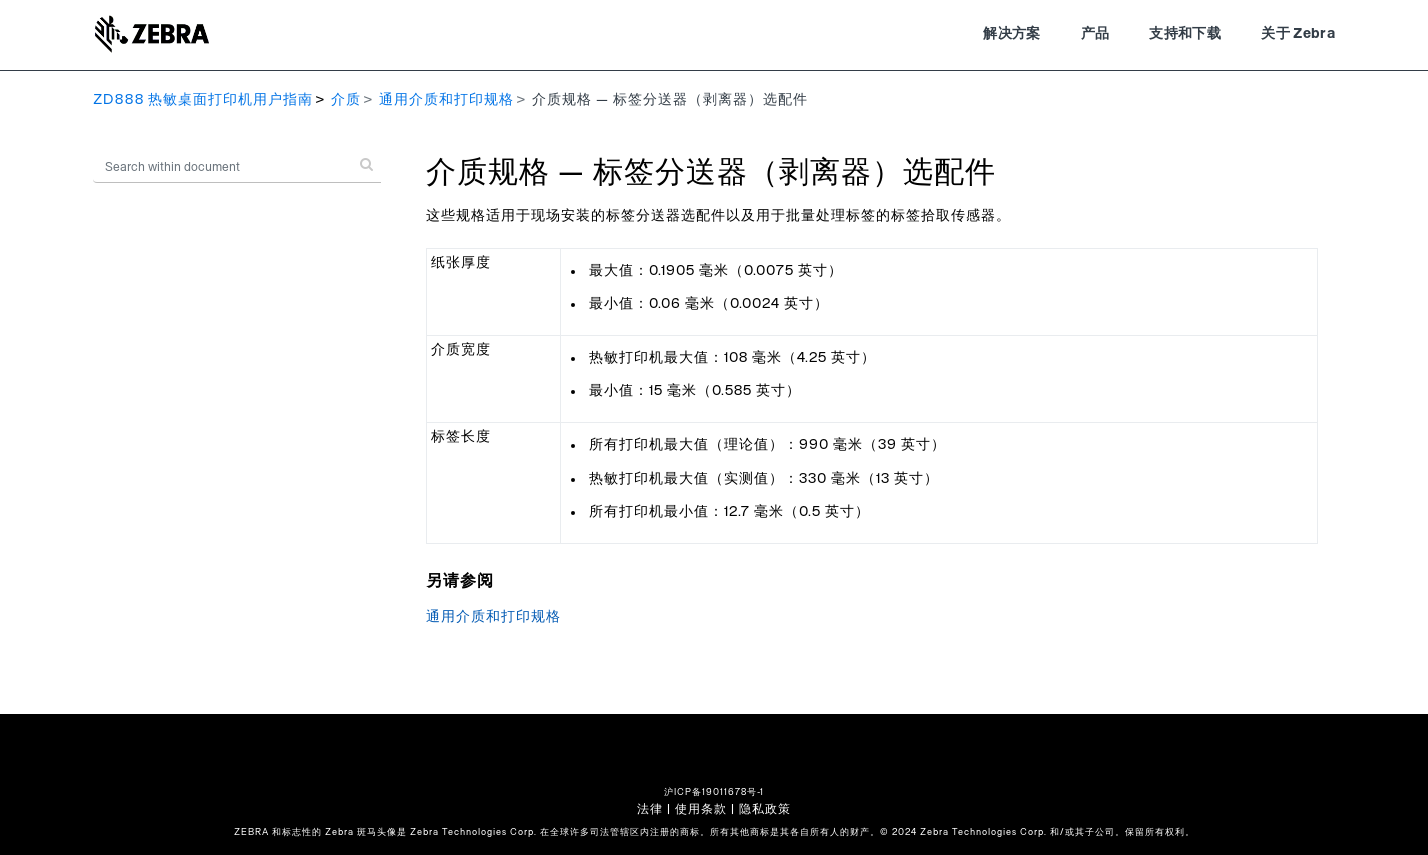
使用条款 (701, 809)
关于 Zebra (1298, 34)
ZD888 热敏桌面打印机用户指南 (203, 100)
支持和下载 (1185, 34)
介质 (346, 100)
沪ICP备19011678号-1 (714, 792)
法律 (650, 809)
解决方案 (1011, 34)
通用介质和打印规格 (446, 100)
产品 (1095, 34)
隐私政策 (765, 809)
